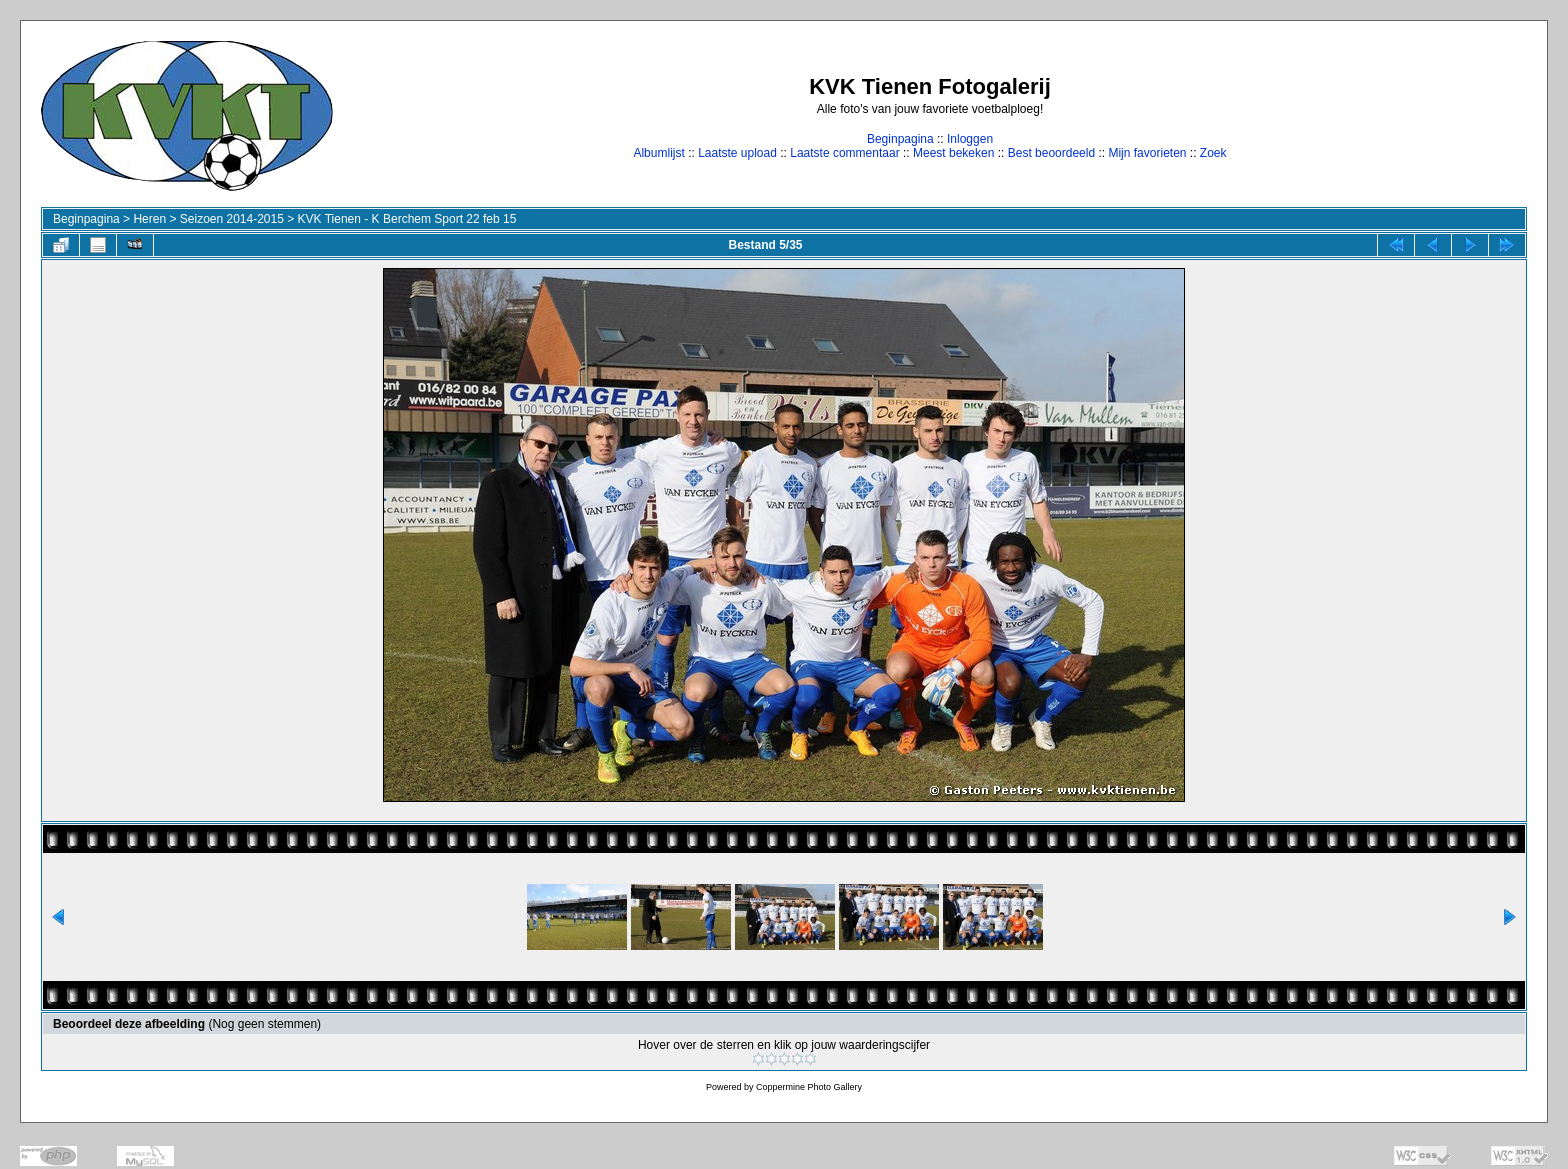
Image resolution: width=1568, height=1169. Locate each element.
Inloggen (970, 139)
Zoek (1213, 153)
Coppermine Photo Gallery (809, 1087)
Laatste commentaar (844, 153)
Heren (149, 219)
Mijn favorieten (1147, 153)
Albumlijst (658, 153)
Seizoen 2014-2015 (232, 219)
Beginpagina (900, 139)
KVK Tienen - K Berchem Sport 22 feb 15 (407, 219)
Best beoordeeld (1051, 153)
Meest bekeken (953, 153)
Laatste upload (737, 153)
